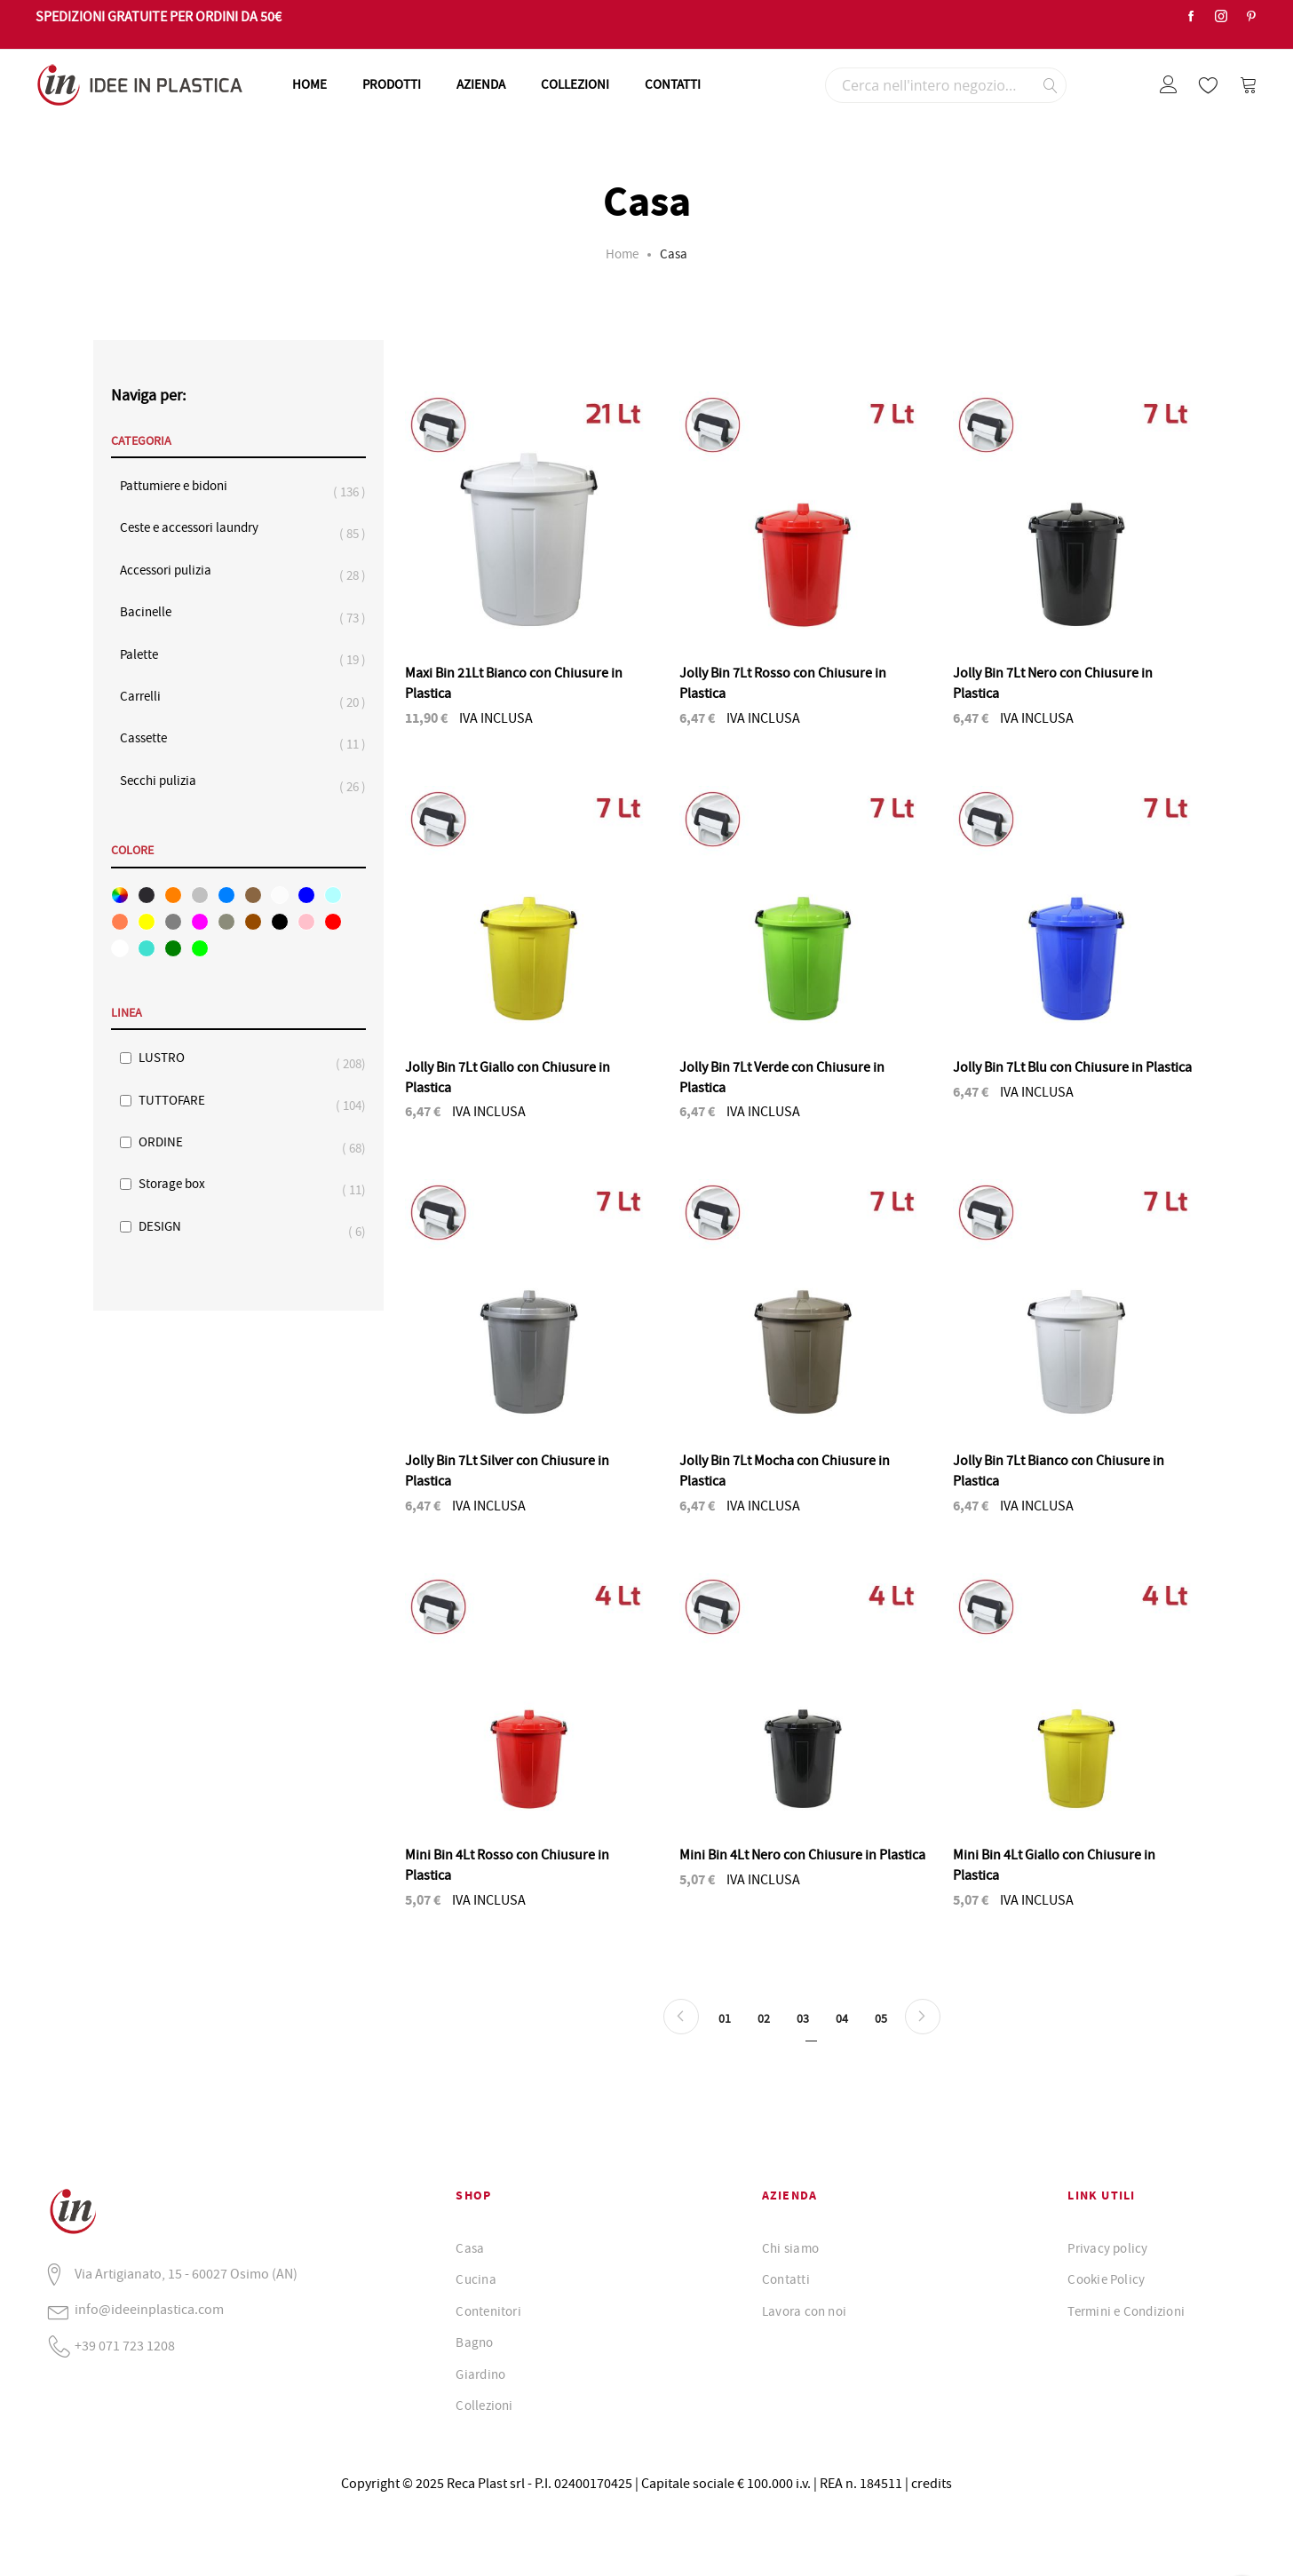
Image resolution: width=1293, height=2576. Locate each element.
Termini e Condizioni (1126, 2311)
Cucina (476, 2279)
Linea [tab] (126, 1013)
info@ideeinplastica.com (149, 2309)
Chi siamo (790, 2248)
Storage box (181, 1184)
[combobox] (946, 85)
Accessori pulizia (174, 570)
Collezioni (484, 2405)
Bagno (474, 2342)
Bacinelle (154, 612)
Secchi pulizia (167, 781)
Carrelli (149, 696)
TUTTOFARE (181, 1100)
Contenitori (488, 2311)
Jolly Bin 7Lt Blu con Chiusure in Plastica (1072, 1067)
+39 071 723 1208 (125, 2346)
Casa (470, 2248)
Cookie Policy (1106, 2279)
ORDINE (170, 1142)
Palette (148, 655)
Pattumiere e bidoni (182, 486)
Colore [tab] (132, 851)
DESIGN (169, 1226)
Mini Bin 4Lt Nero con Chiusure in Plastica (802, 1855)
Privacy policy (1107, 2248)
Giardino (480, 2374)
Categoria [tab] (141, 441)
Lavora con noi (804, 2311)
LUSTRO (170, 1058)
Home (622, 254)
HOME (309, 84)
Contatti (786, 2279)
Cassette (152, 738)
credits (931, 2484)
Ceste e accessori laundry (198, 528)
